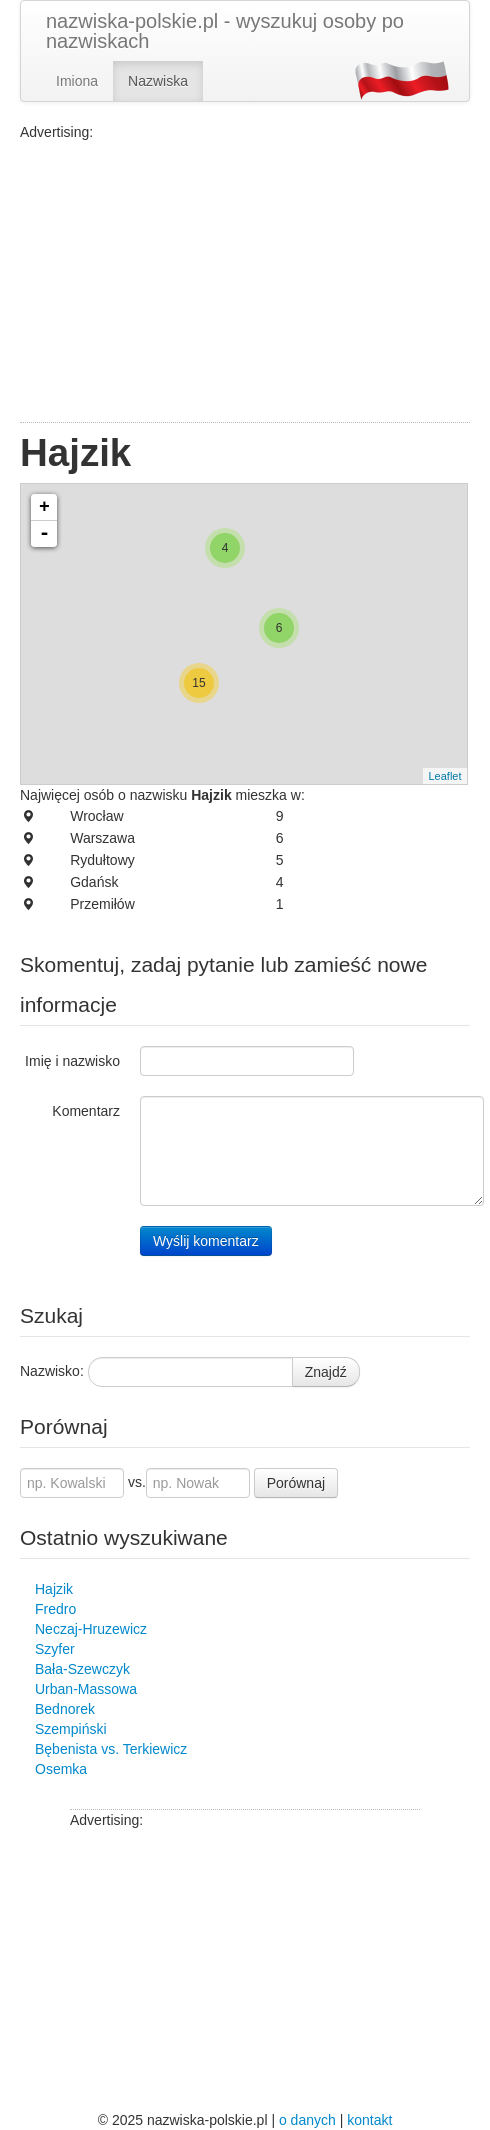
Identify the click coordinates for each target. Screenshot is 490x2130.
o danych (307, 2120)
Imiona (77, 81)
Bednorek (65, 1709)
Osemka (61, 1769)
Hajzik (54, 1589)
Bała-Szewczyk (82, 1669)
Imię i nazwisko (72, 1061)
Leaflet (444, 776)
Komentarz (86, 1111)
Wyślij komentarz (206, 1241)
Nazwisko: (52, 1371)
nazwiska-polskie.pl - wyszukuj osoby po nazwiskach (225, 31)
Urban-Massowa (86, 1689)
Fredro (55, 1609)
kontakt (369, 2120)
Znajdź (326, 1372)
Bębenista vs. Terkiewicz (111, 1749)
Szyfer (55, 1649)
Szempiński (71, 1729)
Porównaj (296, 1483)
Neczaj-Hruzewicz (91, 1629)
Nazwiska (158, 81)
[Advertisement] (245, 282)
